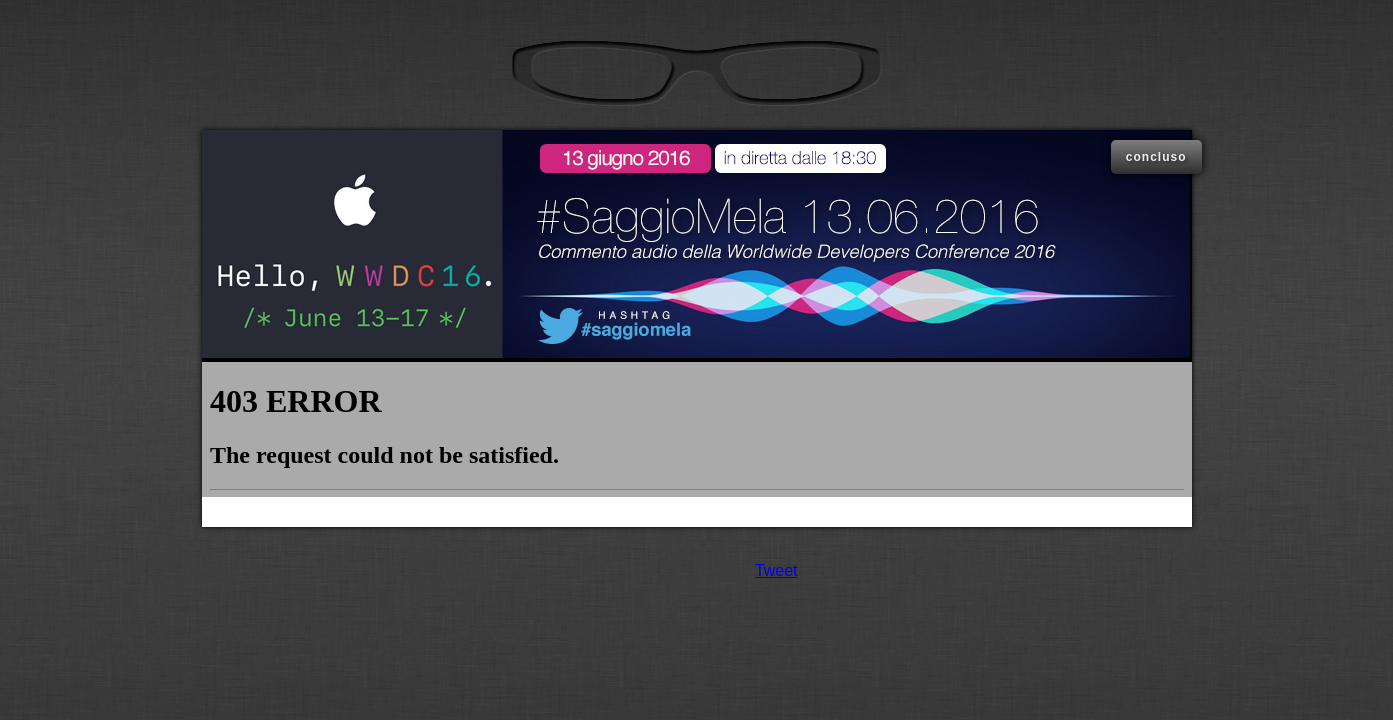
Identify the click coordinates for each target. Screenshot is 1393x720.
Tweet (776, 570)
